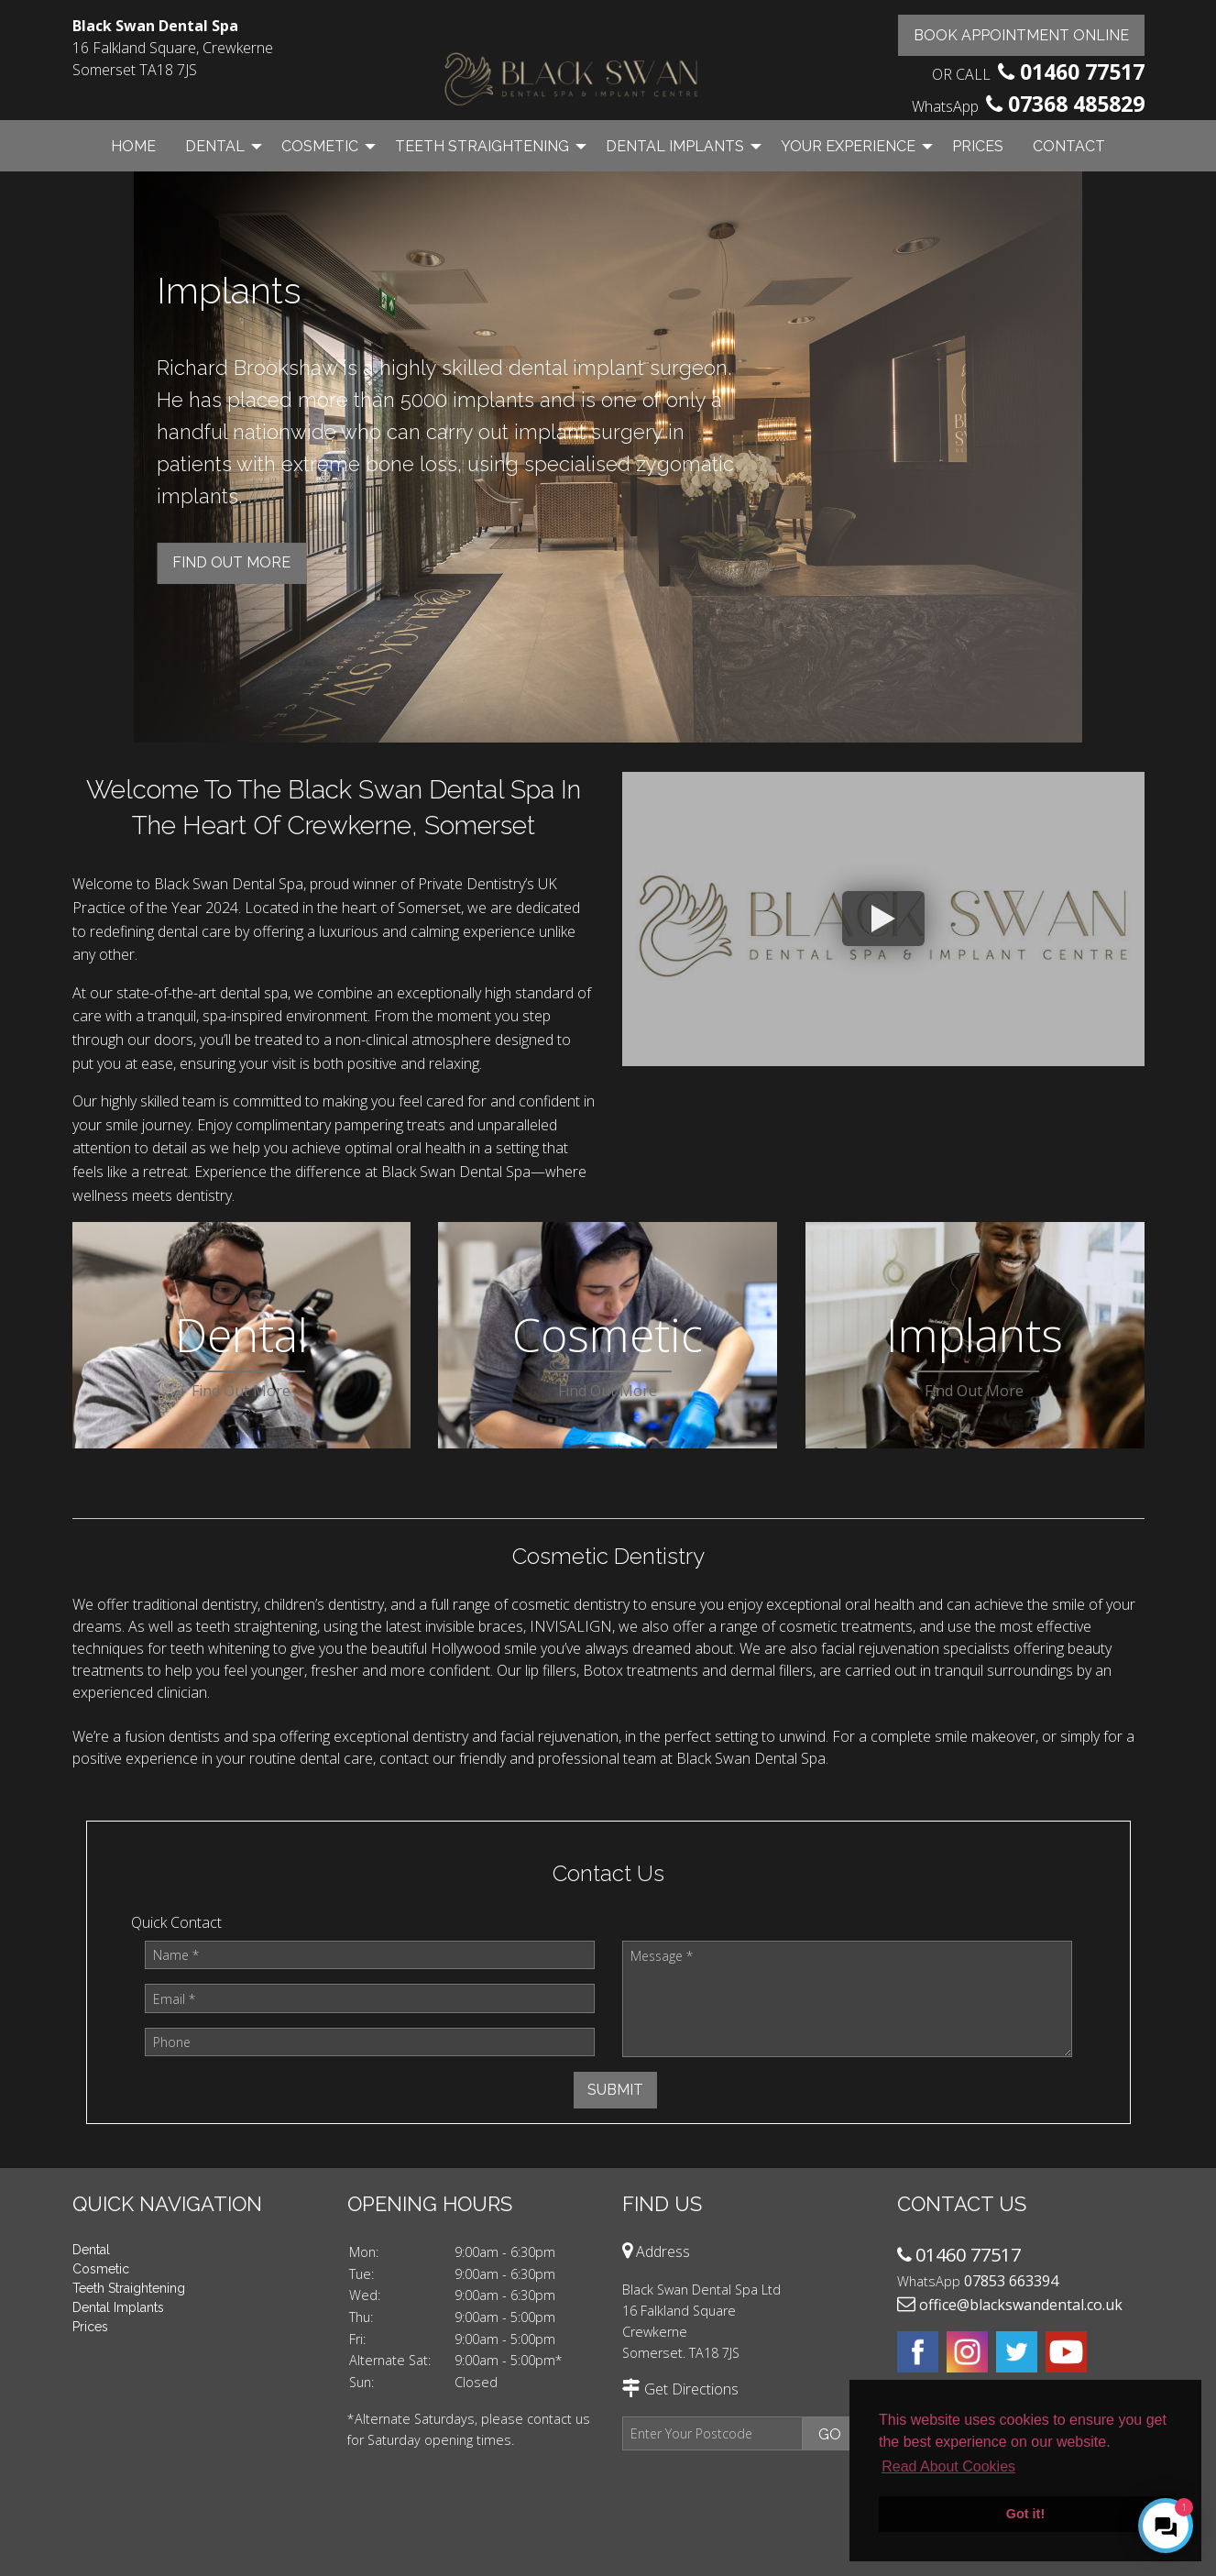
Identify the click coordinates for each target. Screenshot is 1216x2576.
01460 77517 (1082, 71)
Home (133, 146)
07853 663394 (1011, 2281)
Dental (215, 146)
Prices (977, 146)
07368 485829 (1076, 103)
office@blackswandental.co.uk (1021, 2305)
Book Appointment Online (1021, 35)
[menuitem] (133, 145)
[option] (608, 459)
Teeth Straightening (482, 146)
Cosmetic (319, 146)
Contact (1069, 146)
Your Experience (848, 146)
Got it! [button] (1025, 2513)
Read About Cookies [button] (948, 2466)
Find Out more (231, 562)
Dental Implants (675, 146)
